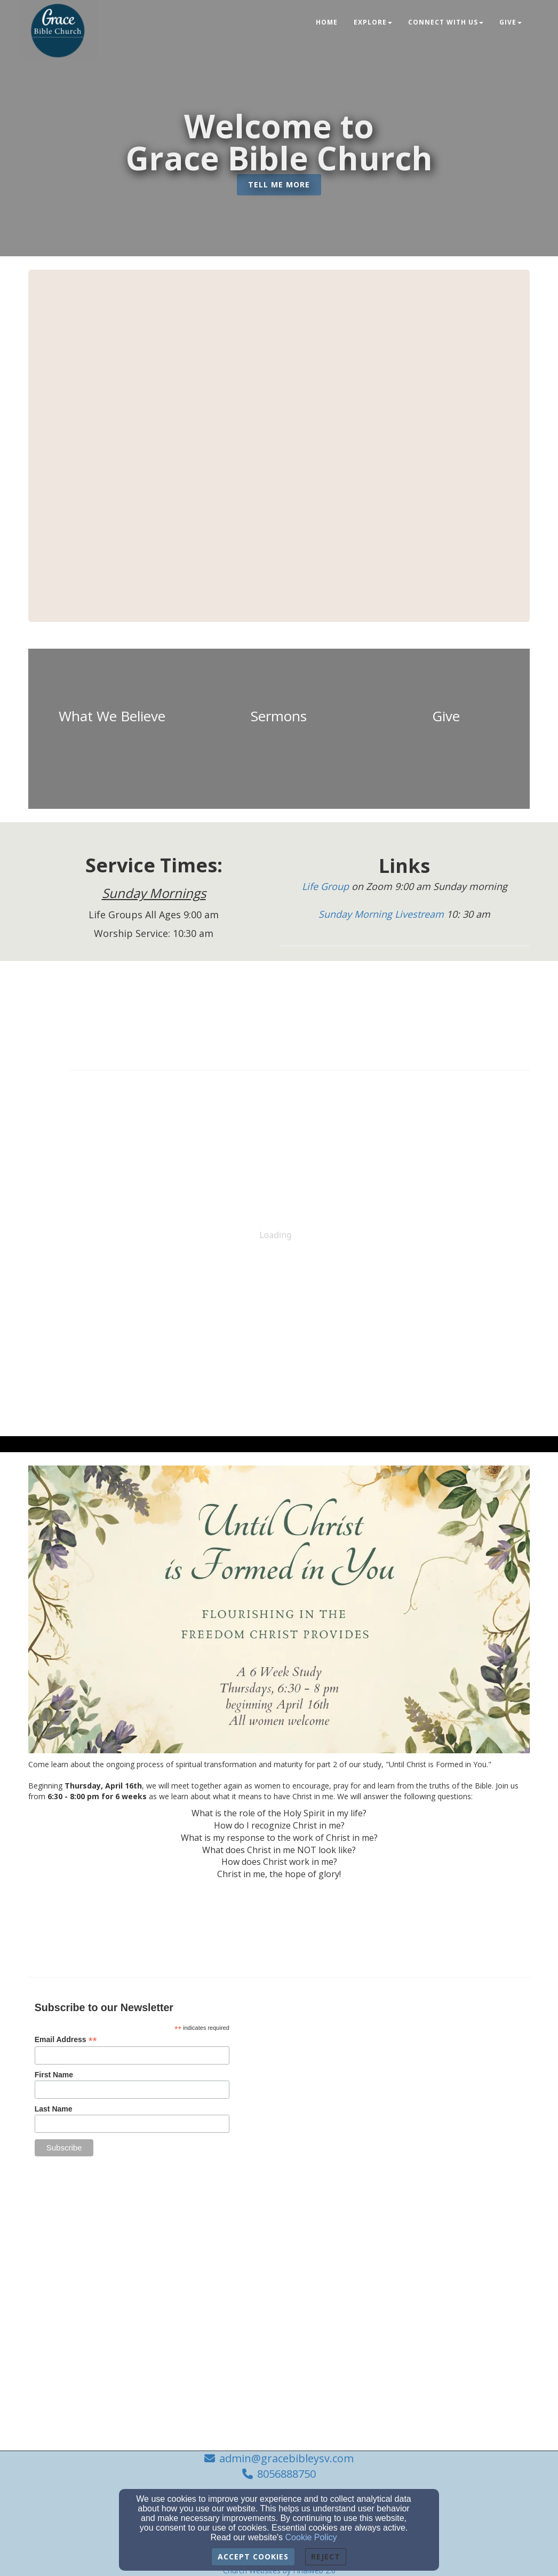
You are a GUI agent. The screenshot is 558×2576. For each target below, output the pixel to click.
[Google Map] (425, 2069)
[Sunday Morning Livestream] (382, 914)
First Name (54, 2074)
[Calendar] (300, 1004)
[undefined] (111, 729)
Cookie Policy (311, 2537)
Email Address (66, 2040)
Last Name (54, 2109)
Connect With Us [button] (445, 22)
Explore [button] (373, 22)
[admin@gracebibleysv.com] (413, 2175)
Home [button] (327, 22)
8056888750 (286, 2474)
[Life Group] (327, 886)
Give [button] (510, 22)
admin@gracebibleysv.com (286, 2458)
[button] (279, 185)
